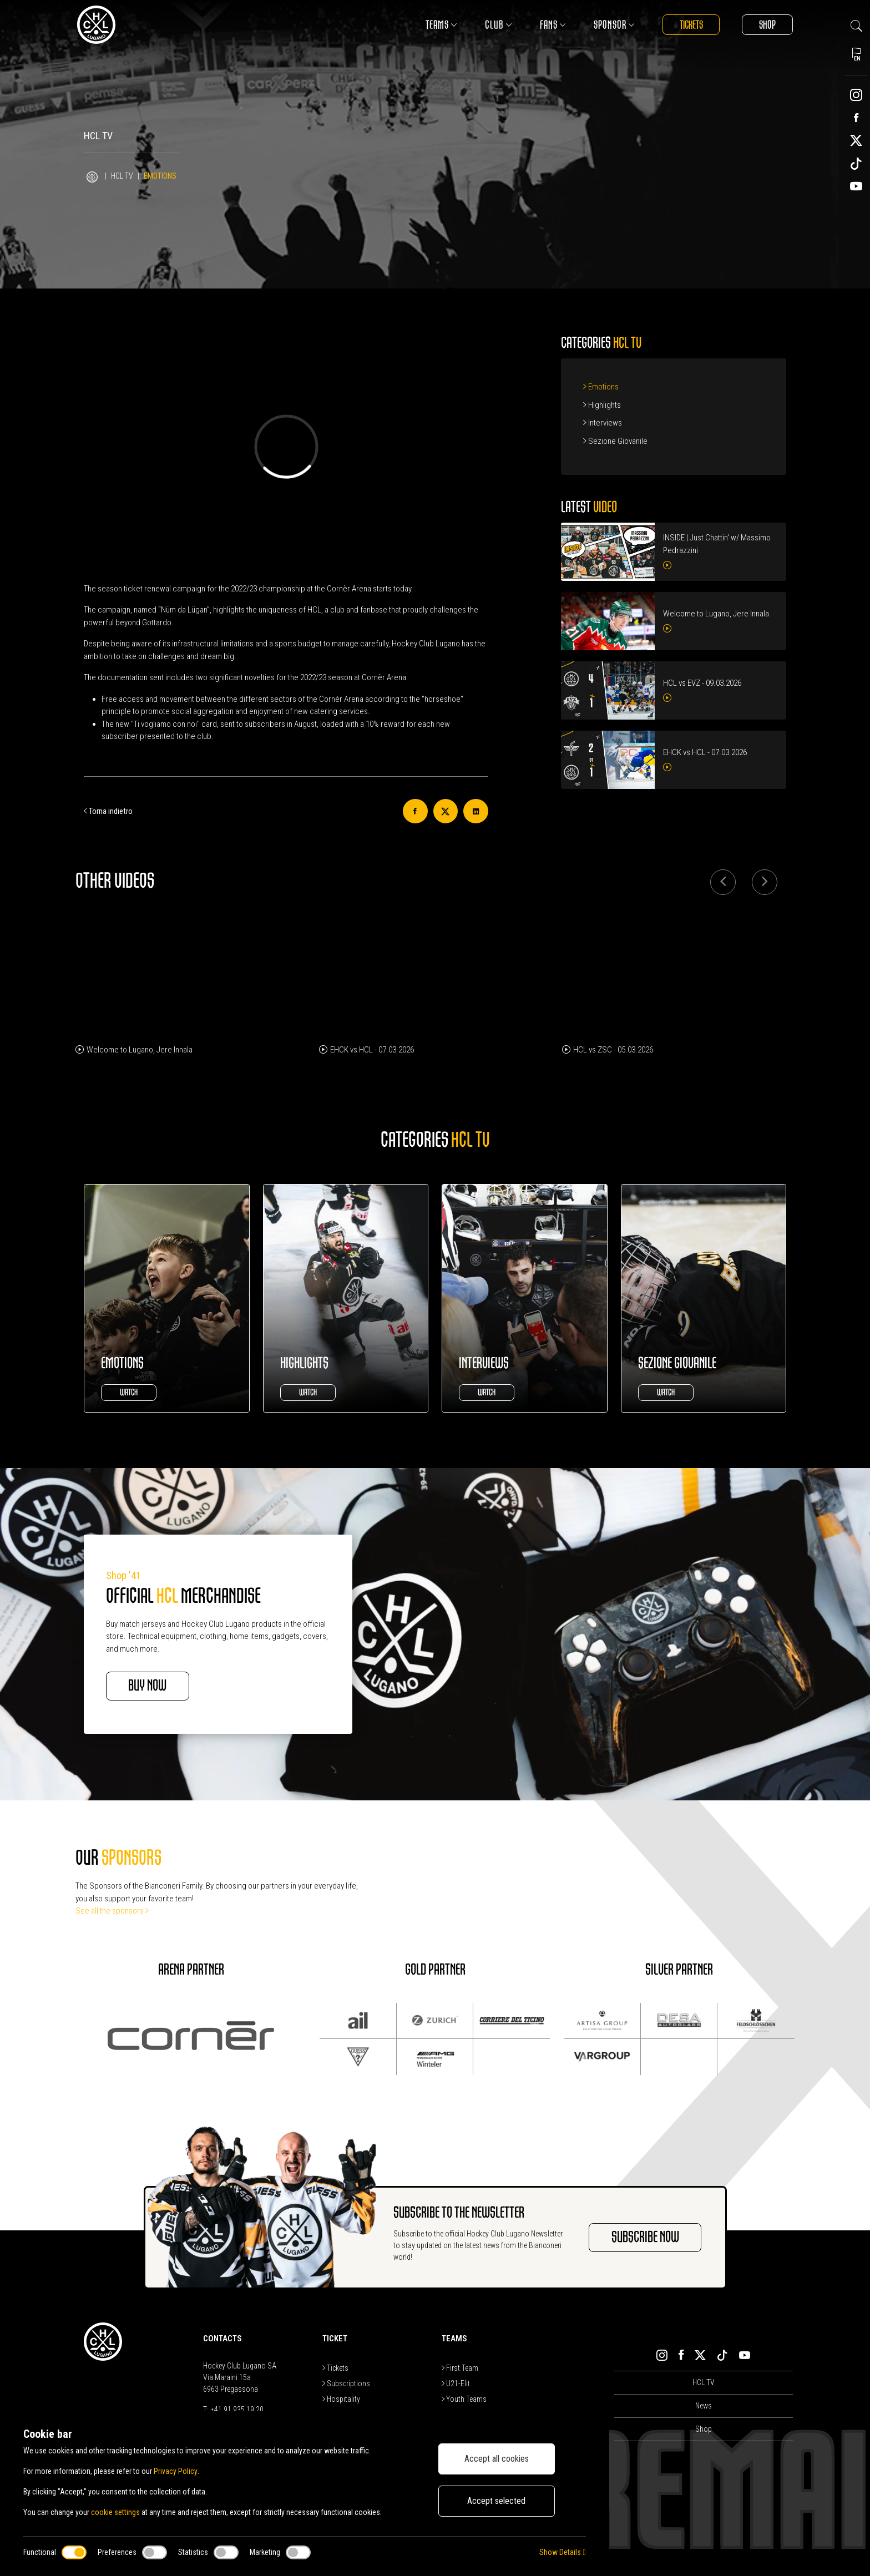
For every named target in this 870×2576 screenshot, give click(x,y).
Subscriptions (346, 2383)
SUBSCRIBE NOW (645, 2237)
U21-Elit (456, 2383)
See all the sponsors (112, 1911)
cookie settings (115, 2512)
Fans (552, 24)
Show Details (562, 2552)
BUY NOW (148, 1686)
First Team (460, 2368)
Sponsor (613, 24)
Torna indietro (108, 811)
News (703, 2405)
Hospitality (341, 2399)
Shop (767, 25)
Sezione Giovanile (615, 441)
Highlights (602, 405)
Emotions (601, 387)
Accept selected (496, 2501)
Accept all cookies (496, 2458)
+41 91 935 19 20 (237, 2409)
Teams (440, 24)
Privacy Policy (175, 2471)
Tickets (690, 25)
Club (497, 24)
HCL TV (122, 175)
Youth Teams (464, 2399)
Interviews (602, 423)
